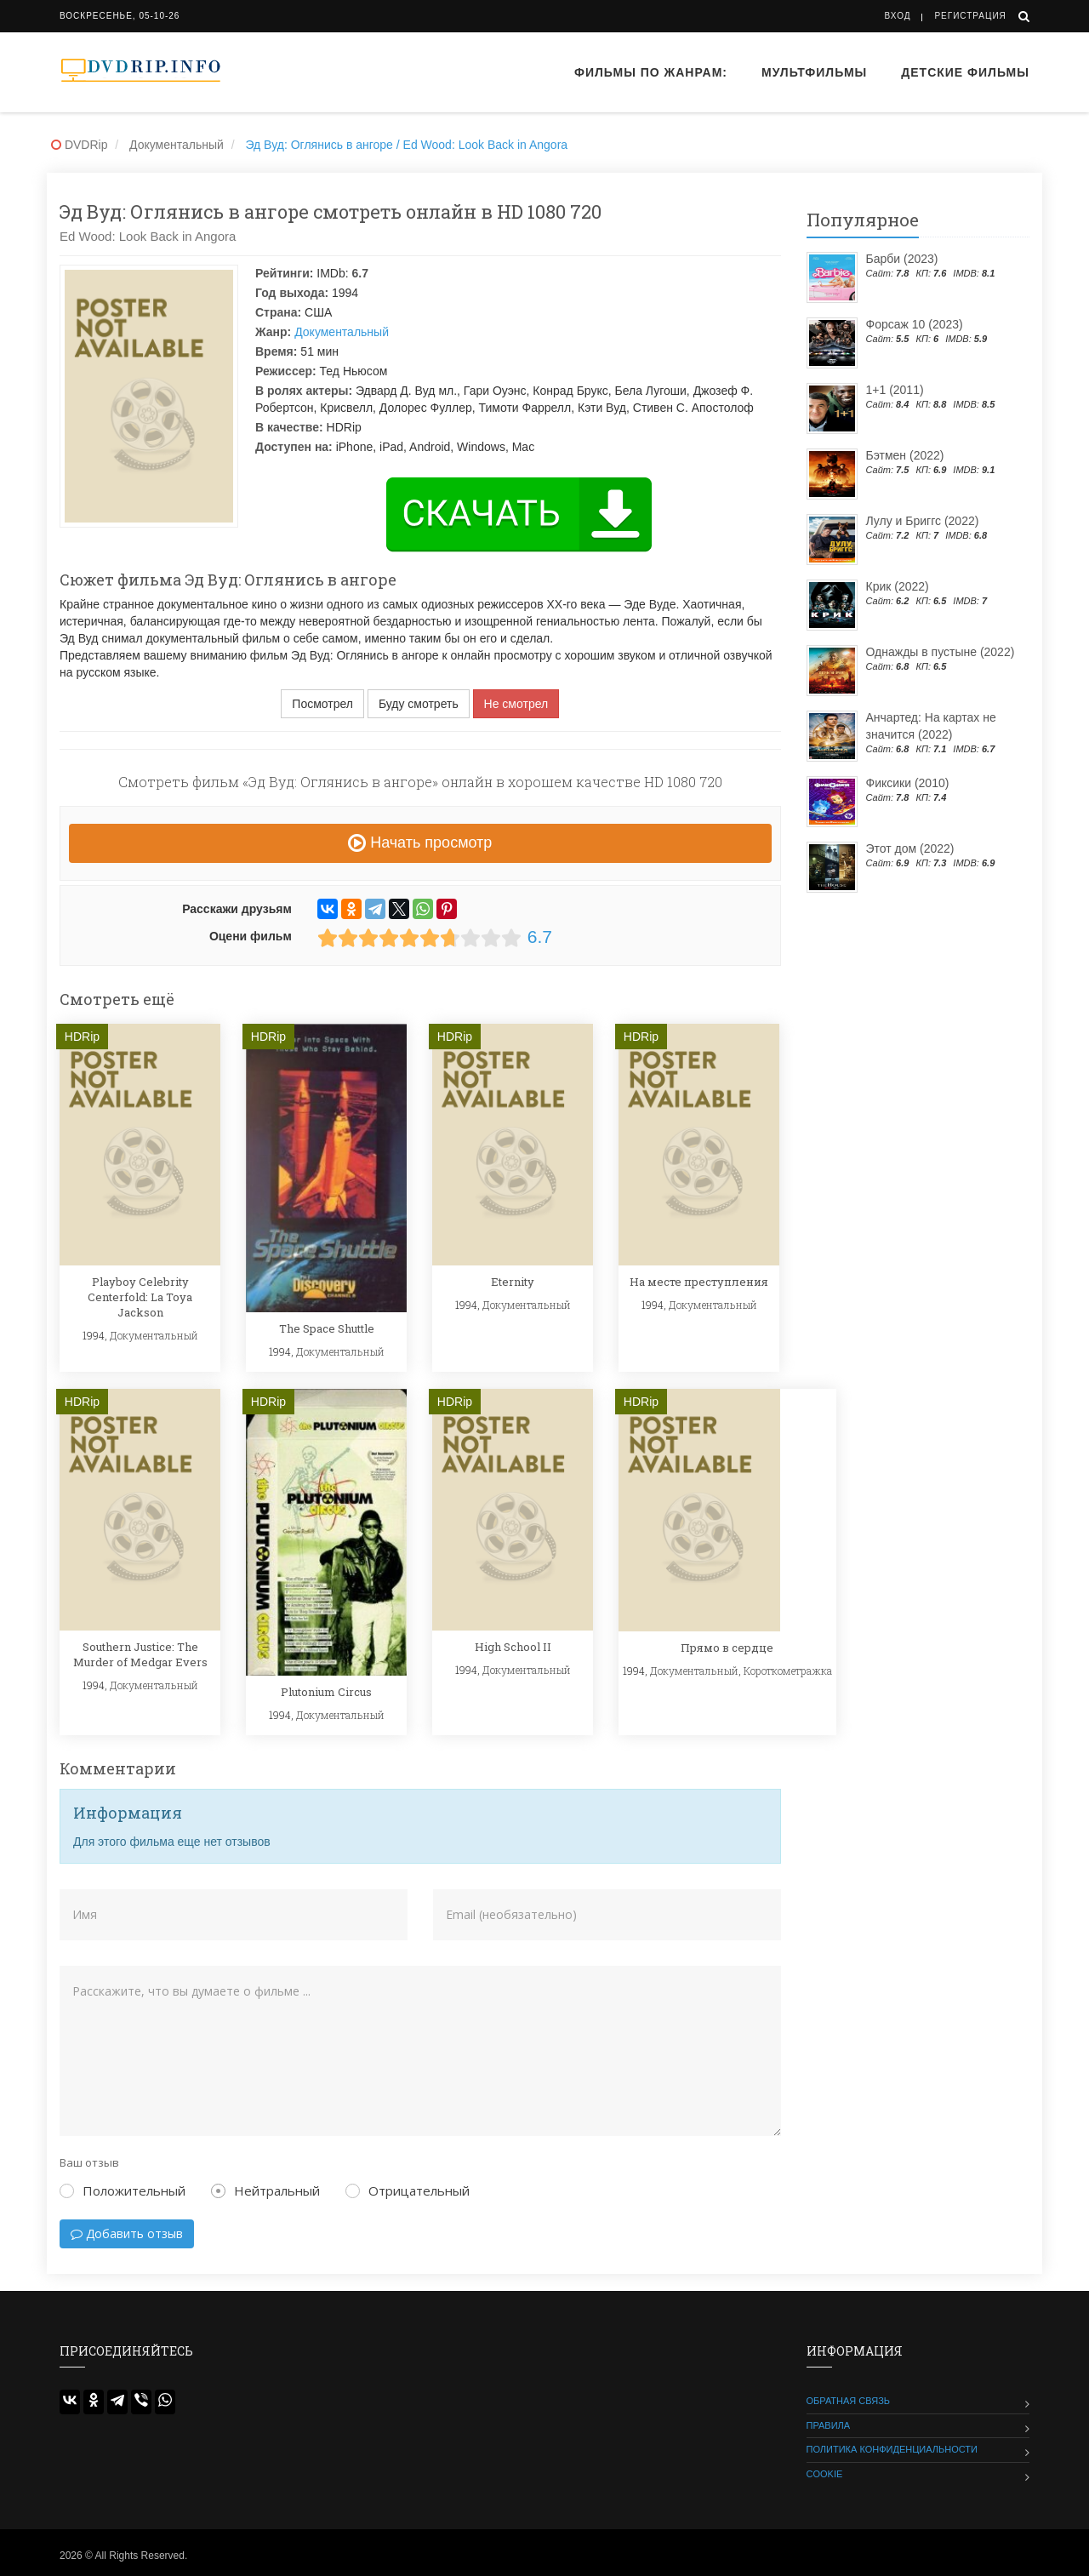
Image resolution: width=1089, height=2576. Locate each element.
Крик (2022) (897, 586)
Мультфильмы (814, 72)
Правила (829, 2425)
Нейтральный (265, 2190)
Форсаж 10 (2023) (914, 324)
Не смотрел (516, 704)
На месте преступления (699, 1281)
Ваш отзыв (89, 2162)
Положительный (122, 2190)
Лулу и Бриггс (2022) (922, 521)
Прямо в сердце (727, 1647)
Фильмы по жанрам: (650, 72)
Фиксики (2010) (907, 783)
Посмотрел (322, 704)
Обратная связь (849, 2401)
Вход (898, 15)
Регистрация (970, 15)
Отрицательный (407, 2190)
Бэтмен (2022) (905, 455)
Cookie (825, 2474)
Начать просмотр (420, 842)
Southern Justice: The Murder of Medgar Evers (140, 1654)
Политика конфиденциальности (892, 2449)
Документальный (341, 332)
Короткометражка (788, 1670)
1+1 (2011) (895, 390)
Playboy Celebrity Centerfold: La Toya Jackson (140, 1297)
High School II (513, 1646)
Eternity (512, 1281)
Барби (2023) (902, 259)
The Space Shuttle (326, 1328)
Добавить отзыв (127, 2233)
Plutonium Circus (326, 1691)
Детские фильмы (965, 72)
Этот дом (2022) (910, 848)
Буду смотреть (419, 704)
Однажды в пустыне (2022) (940, 652)
